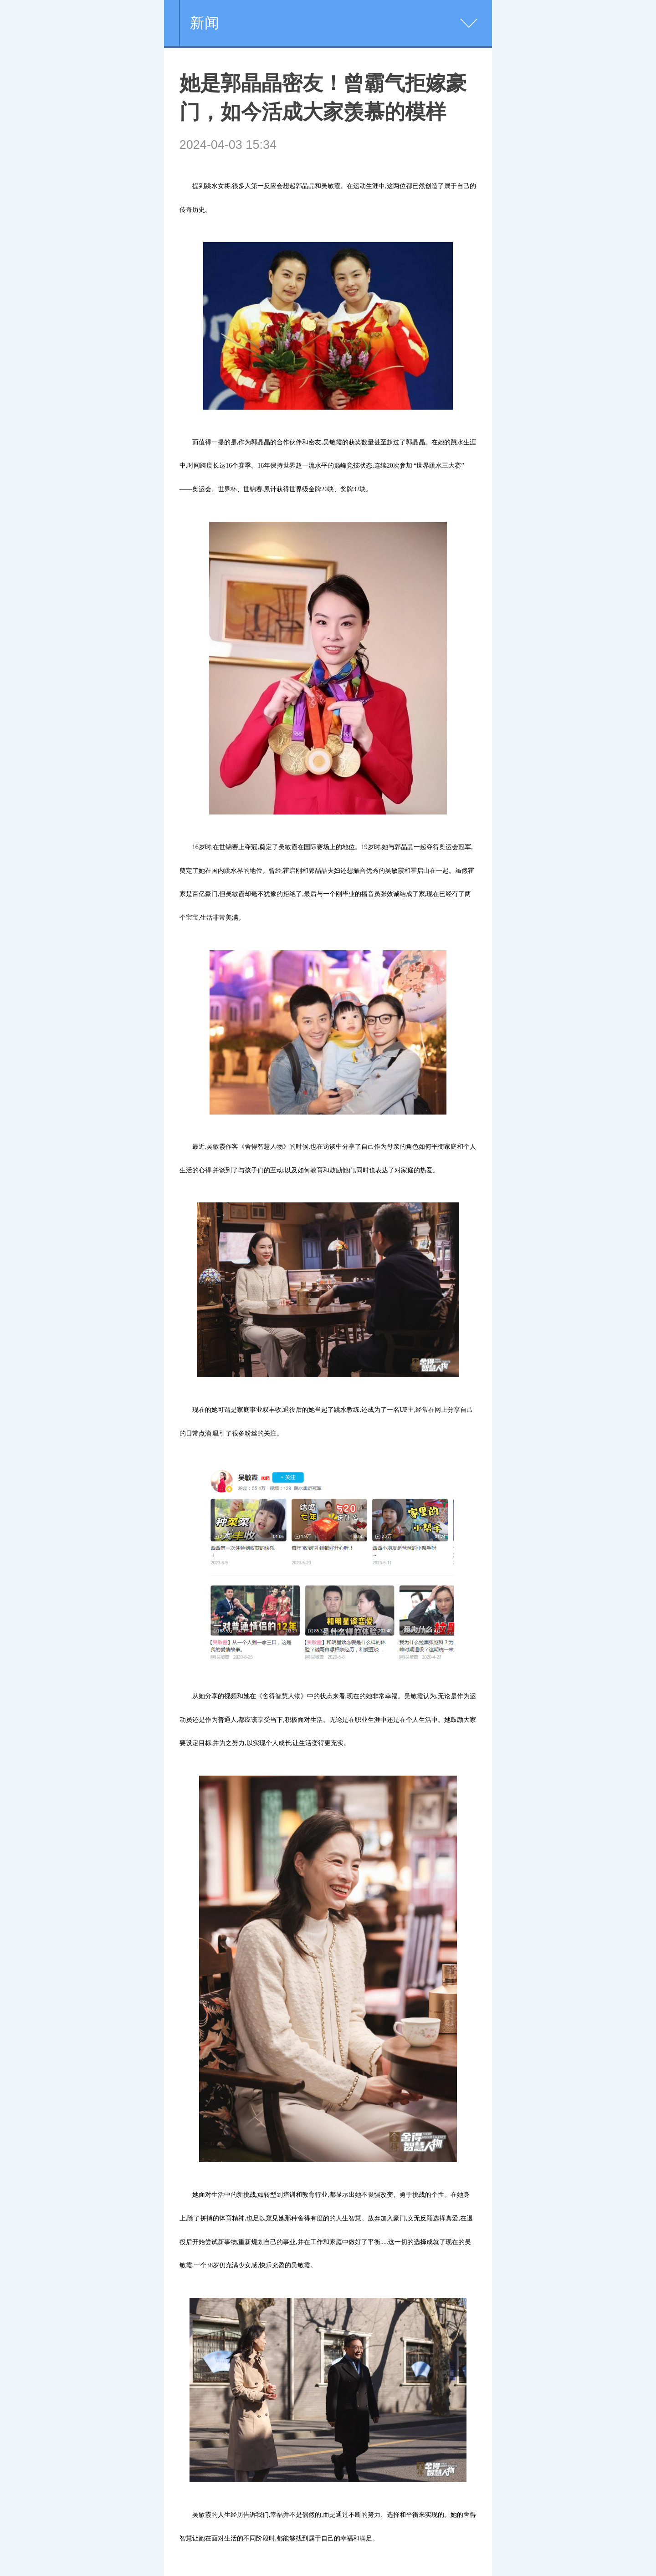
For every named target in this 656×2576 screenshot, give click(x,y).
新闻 (204, 23)
